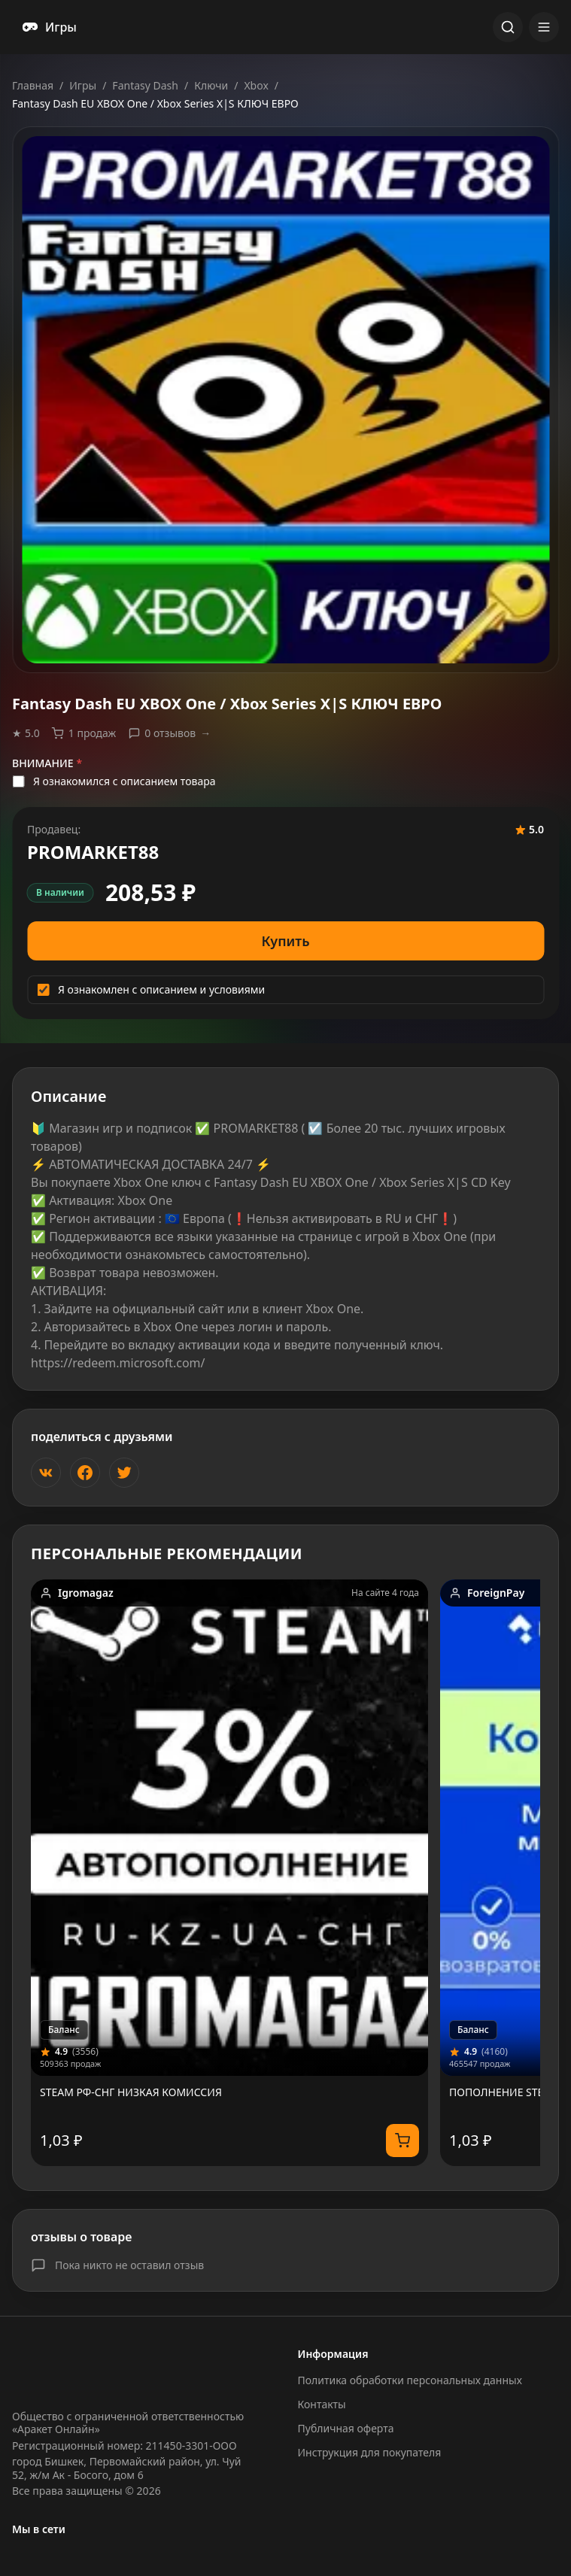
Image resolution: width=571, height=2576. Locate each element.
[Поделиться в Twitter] (124, 1473)
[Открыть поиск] (508, 27)
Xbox (256, 85)
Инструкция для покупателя (370, 2452)
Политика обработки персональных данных (410, 2380)
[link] (229, 1872)
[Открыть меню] (544, 27)
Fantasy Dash (145, 85)
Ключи (211, 85)
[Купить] (402, 2140)
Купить (286, 941)
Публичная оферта (346, 2428)
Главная (32, 85)
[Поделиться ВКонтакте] (46, 1473)
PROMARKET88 (93, 852)
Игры (82, 85)
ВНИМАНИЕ (47, 763)
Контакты (322, 2404)
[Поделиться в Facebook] (85, 1473)
